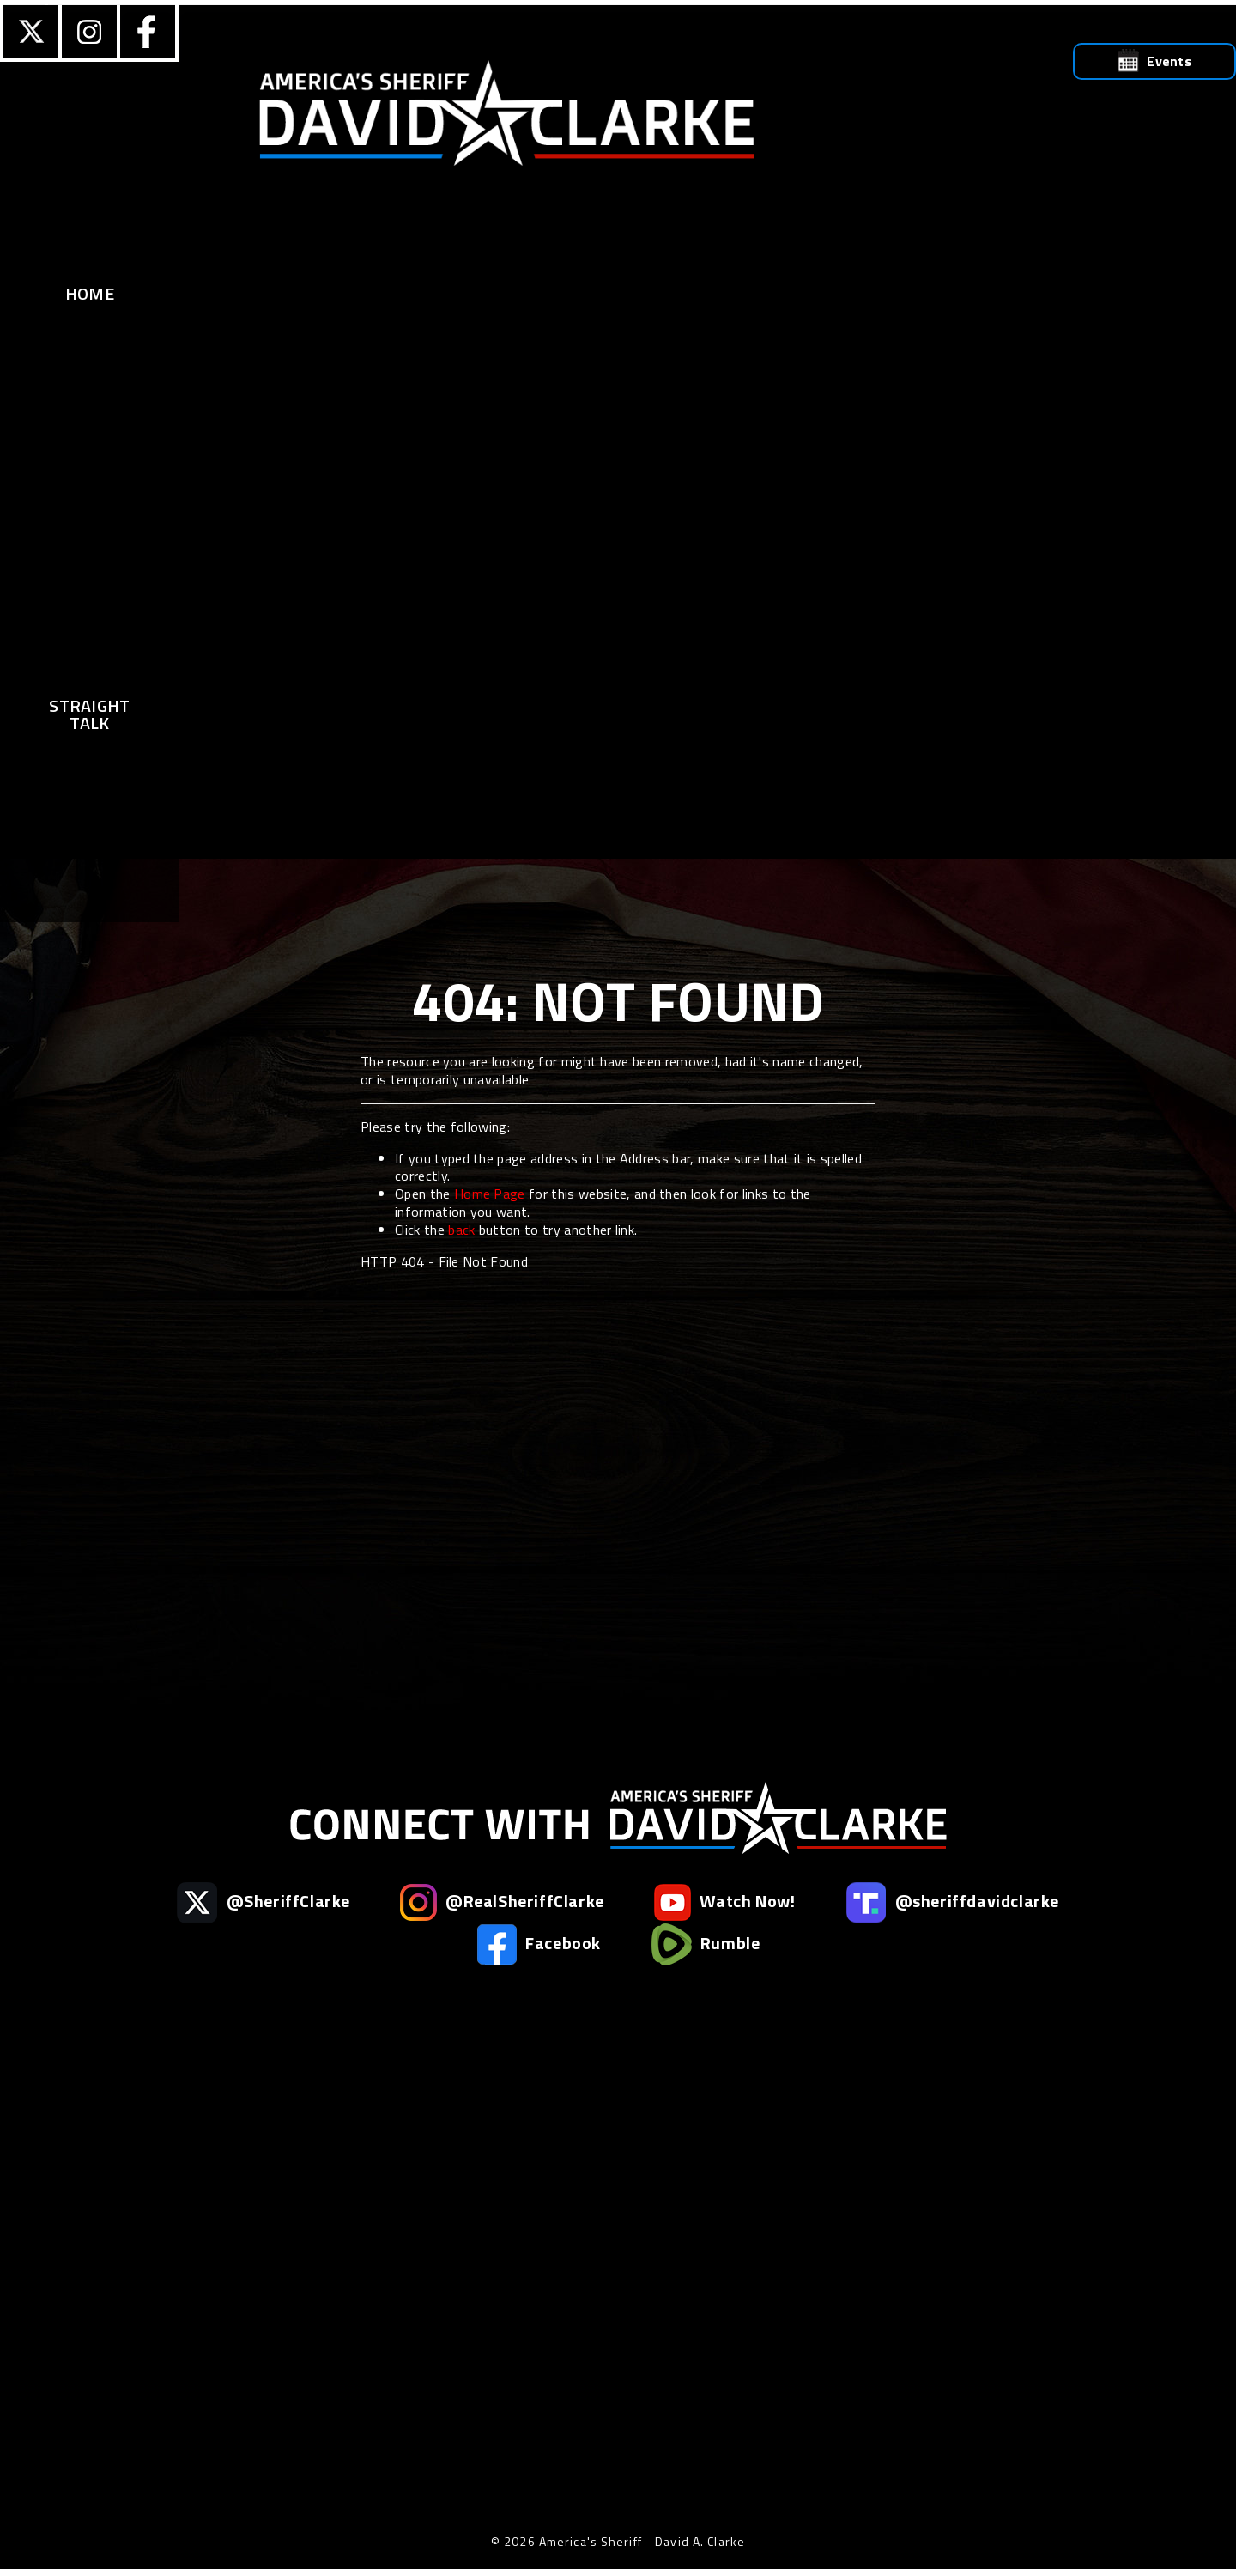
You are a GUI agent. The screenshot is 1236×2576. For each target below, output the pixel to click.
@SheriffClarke (263, 1902)
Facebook (538, 1944)
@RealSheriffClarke (501, 1902)
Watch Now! (725, 1902)
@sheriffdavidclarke (952, 1902)
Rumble (705, 1944)
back (461, 1229)
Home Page (489, 1193)
